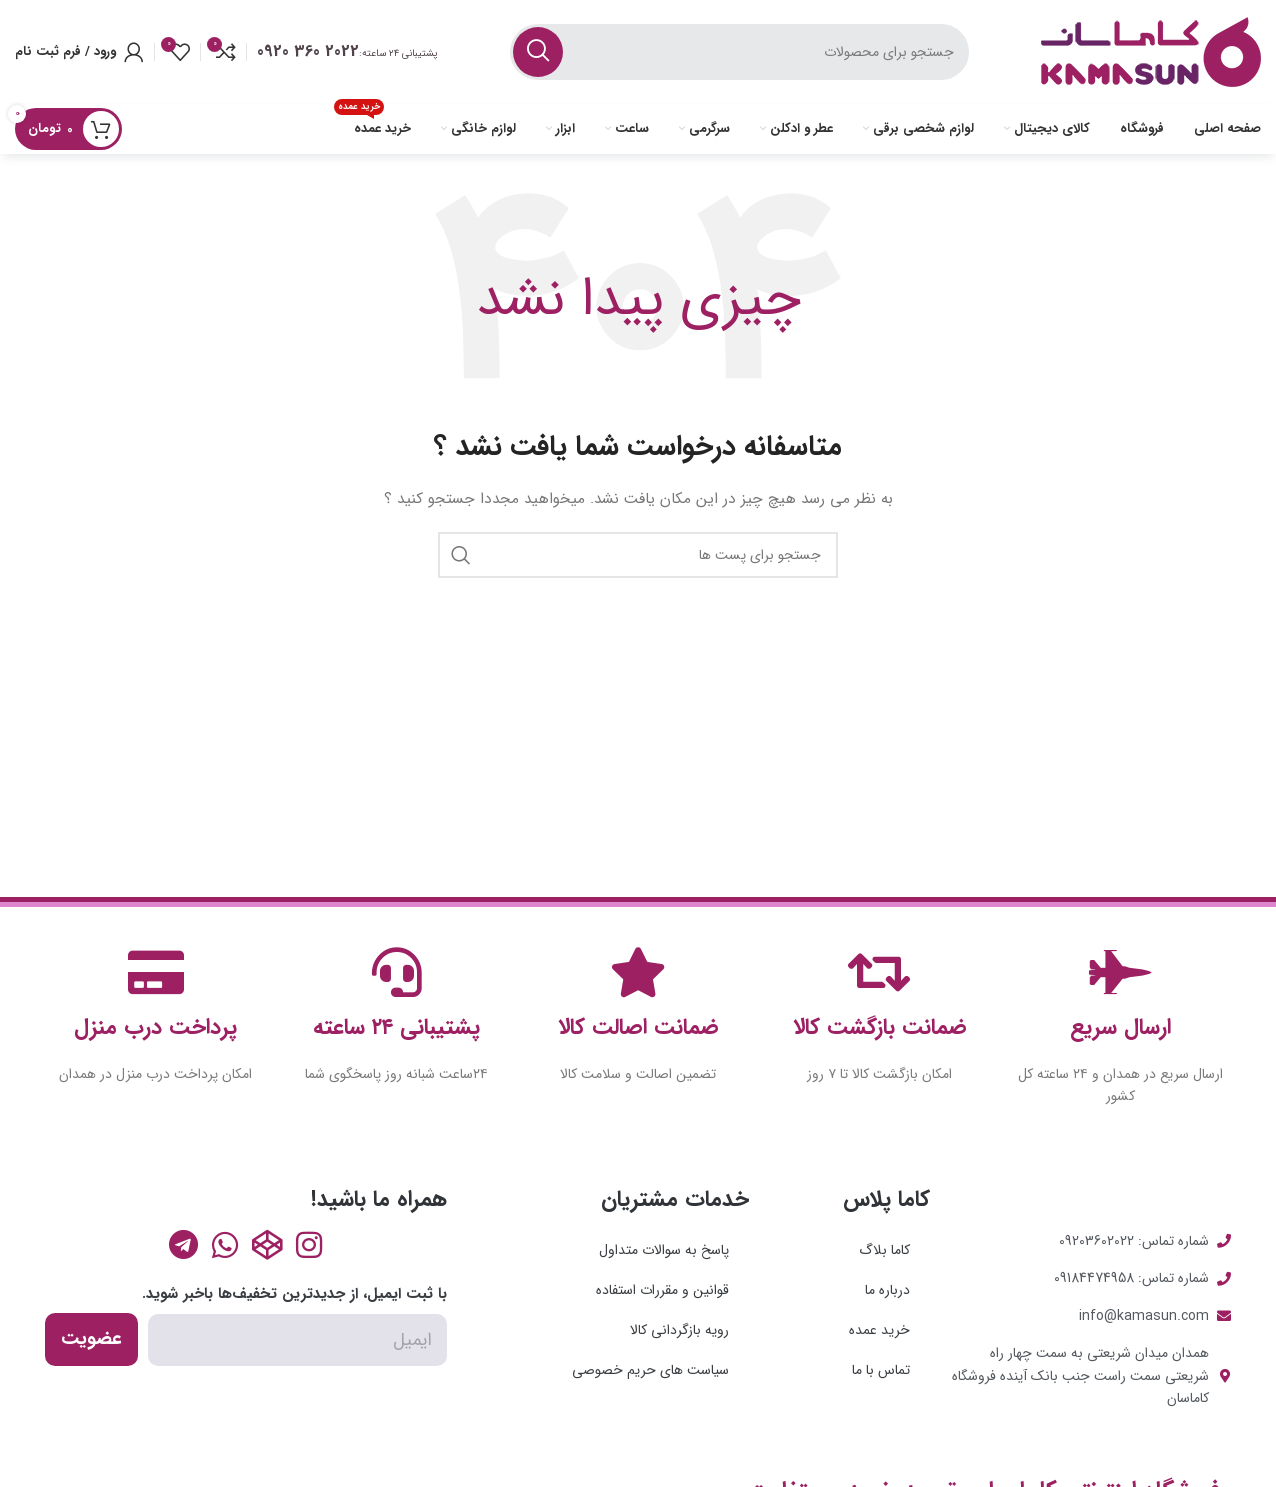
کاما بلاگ (884, 1250)
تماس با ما (881, 1370)
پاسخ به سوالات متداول (664, 1250)
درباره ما (887, 1290)
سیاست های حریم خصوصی (650, 1370)
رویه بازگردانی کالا (679, 1330)
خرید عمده (879, 1330)
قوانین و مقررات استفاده (662, 1290)
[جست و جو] (739, 52)
